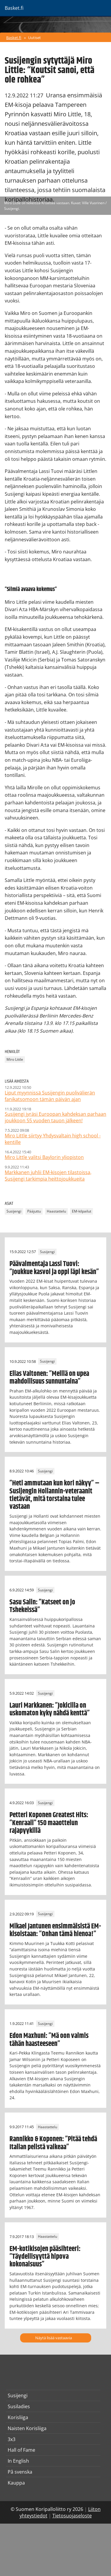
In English (18, 2461)
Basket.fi (13, 37)
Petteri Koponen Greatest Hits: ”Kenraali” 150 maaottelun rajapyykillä (48, 1823)
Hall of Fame (21, 2450)
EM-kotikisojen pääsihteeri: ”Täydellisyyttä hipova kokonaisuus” (45, 2257)
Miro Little (15, 1059)
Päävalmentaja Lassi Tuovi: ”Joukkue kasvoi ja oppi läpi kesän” (54, 1268)
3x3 (11, 2439)
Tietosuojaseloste (72, 2515)
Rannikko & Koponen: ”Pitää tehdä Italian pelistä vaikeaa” (53, 2143)
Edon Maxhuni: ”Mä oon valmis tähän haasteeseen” (49, 2040)
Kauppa (16, 2483)
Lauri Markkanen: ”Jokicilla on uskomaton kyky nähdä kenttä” (49, 1709)
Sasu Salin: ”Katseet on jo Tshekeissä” (42, 1606)
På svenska (20, 2472)
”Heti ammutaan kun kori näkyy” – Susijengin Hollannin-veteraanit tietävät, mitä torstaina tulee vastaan (54, 1495)
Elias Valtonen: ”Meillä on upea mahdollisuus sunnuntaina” (49, 1377)
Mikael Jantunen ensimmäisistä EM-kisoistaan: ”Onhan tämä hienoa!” (55, 1930)
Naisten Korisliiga (27, 2428)
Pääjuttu (34, 1211)
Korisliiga (18, 2417)
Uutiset (34, 37)
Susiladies (19, 2406)
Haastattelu (56, 1211)
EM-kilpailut (81, 1211)
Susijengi (14, 1211)
